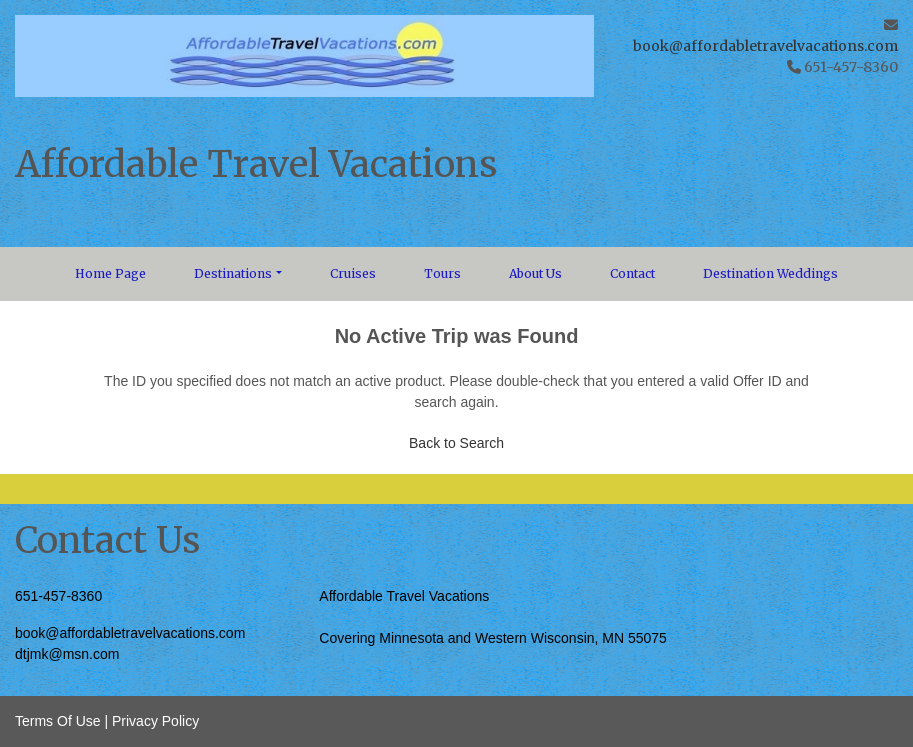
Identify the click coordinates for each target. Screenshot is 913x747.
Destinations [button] (233, 273)
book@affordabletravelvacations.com (765, 46)
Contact (632, 273)
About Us (535, 273)
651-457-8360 (58, 596)
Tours (442, 273)
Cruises (353, 273)
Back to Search (456, 443)
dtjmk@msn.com (67, 654)
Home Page (110, 273)
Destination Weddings (770, 273)
